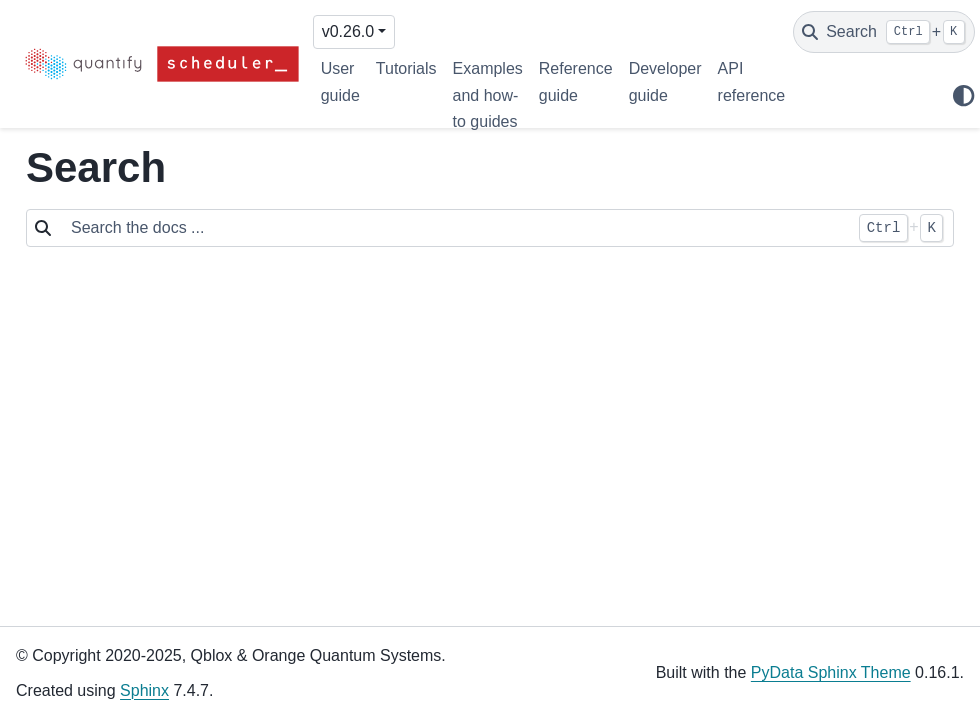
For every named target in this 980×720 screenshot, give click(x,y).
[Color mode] (963, 96)
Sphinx (144, 690)
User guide (340, 81)
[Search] (884, 32)
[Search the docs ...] (454, 228)
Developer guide (665, 81)
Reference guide (576, 81)
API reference (752, 81)
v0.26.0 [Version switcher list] (348, 31)
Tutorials (406, 68)
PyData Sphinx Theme (831, 672)
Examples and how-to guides (488, 95)
